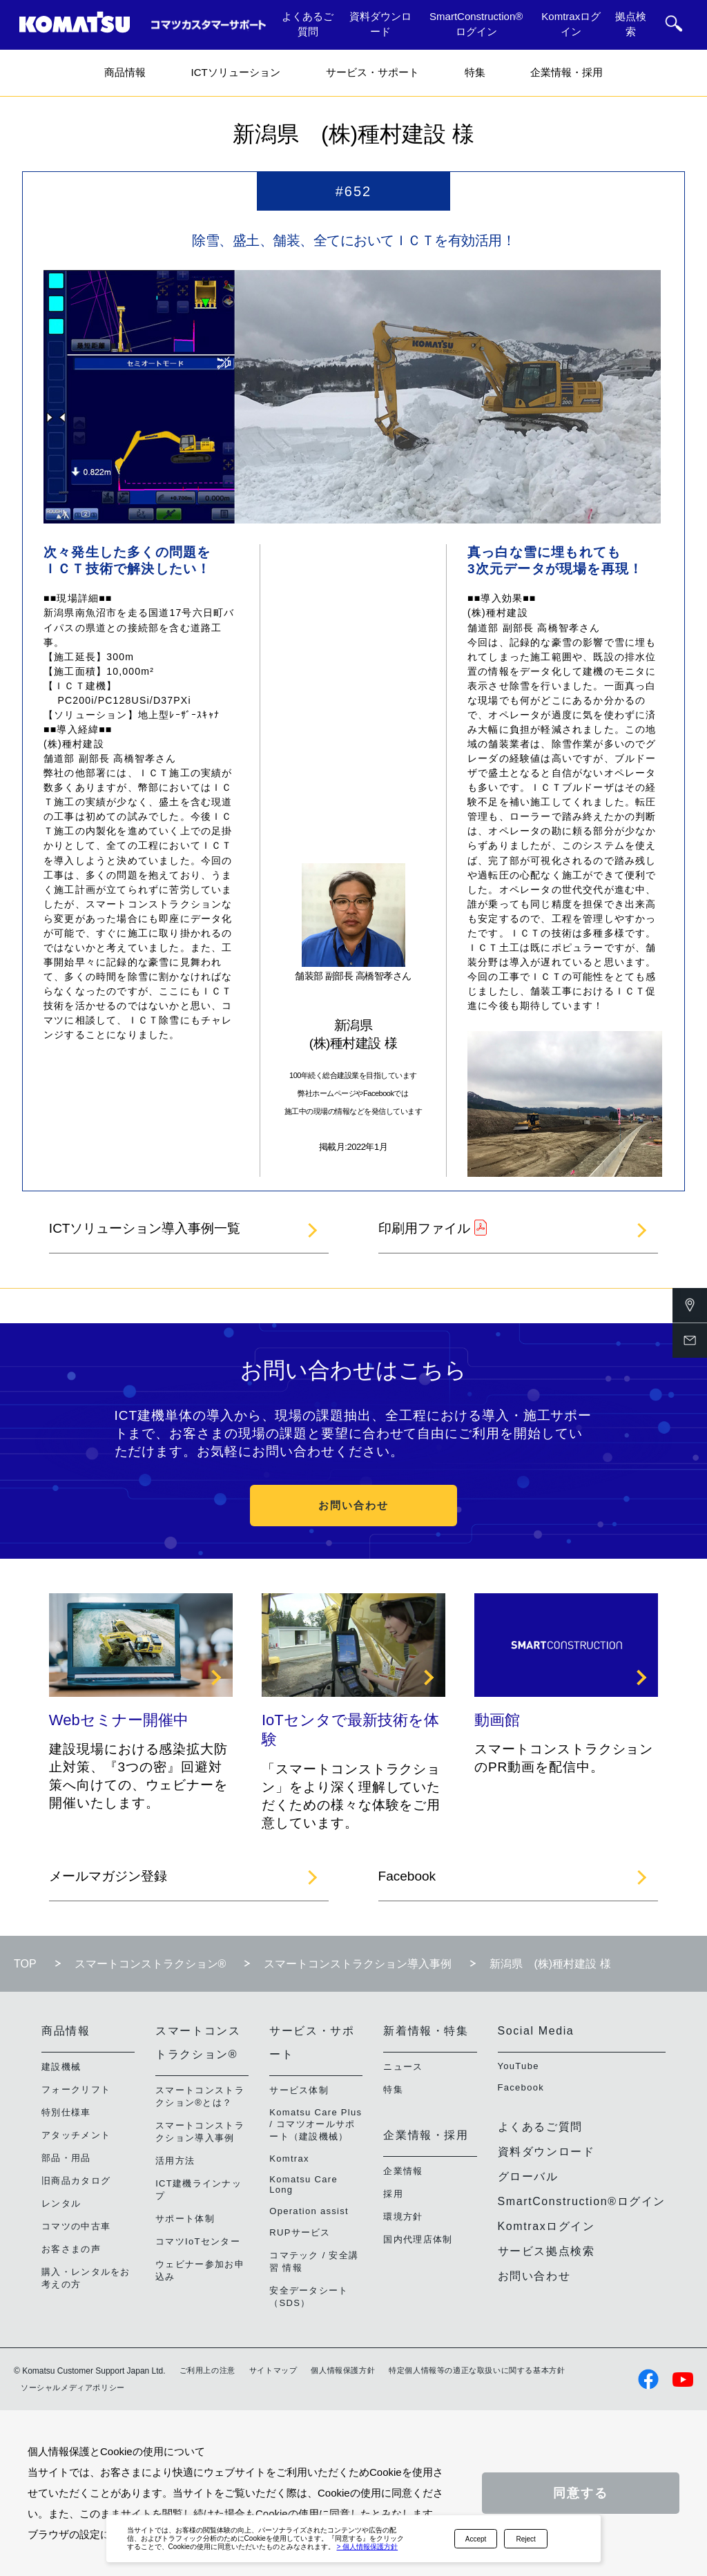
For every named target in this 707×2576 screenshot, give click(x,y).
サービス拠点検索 (546, 2251)
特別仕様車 (66, 2112)
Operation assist (309, 2211)
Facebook (407, 1876)
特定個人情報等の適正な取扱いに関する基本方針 (477, 2370)
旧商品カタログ (75, 2180)
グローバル (528, 2176)
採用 (393, 2194)
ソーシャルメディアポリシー (73, 2387)
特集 (475, 72)
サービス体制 (299, 2090)
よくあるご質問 (307, 24)
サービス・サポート (372, 72)
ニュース (403, 2066)
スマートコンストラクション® (150, 1964)
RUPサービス (300, 2232)
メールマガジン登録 (108, 1876)
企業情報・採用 (566, 72)
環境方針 (403, 2216)
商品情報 (125, 72)
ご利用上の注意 (207, 2370)
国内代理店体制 (417, 2239)
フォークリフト (75, 2089)
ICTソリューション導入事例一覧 (145, 1228)
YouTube (518, 2066)
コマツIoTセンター (197, 2241)
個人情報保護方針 (343, 2370)
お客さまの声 (71, 2249)
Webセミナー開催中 (118, 1720)
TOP (25, 1964)
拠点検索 (630, 24)
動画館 (497, 1720)
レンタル (61, 2203)
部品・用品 (66, 2158)
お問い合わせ (353, 1505)
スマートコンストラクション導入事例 (358, 1964)
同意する (580, 2493)
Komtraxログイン (571, 24)
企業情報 (403, 2171)
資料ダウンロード (380, 24)
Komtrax (289, 2158)
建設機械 (61, 2066)
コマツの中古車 (75, 2226)
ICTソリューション (235, 72)
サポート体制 (185, 2218)
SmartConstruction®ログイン (476, 24)
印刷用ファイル (424, 1228)
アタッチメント (75, 2135)
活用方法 (175, 2160)
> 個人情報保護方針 (367, 2546)
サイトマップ (273, 2370)
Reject (526, 2539)
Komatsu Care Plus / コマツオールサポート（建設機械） (315, 2124)
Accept (476, 2539)
